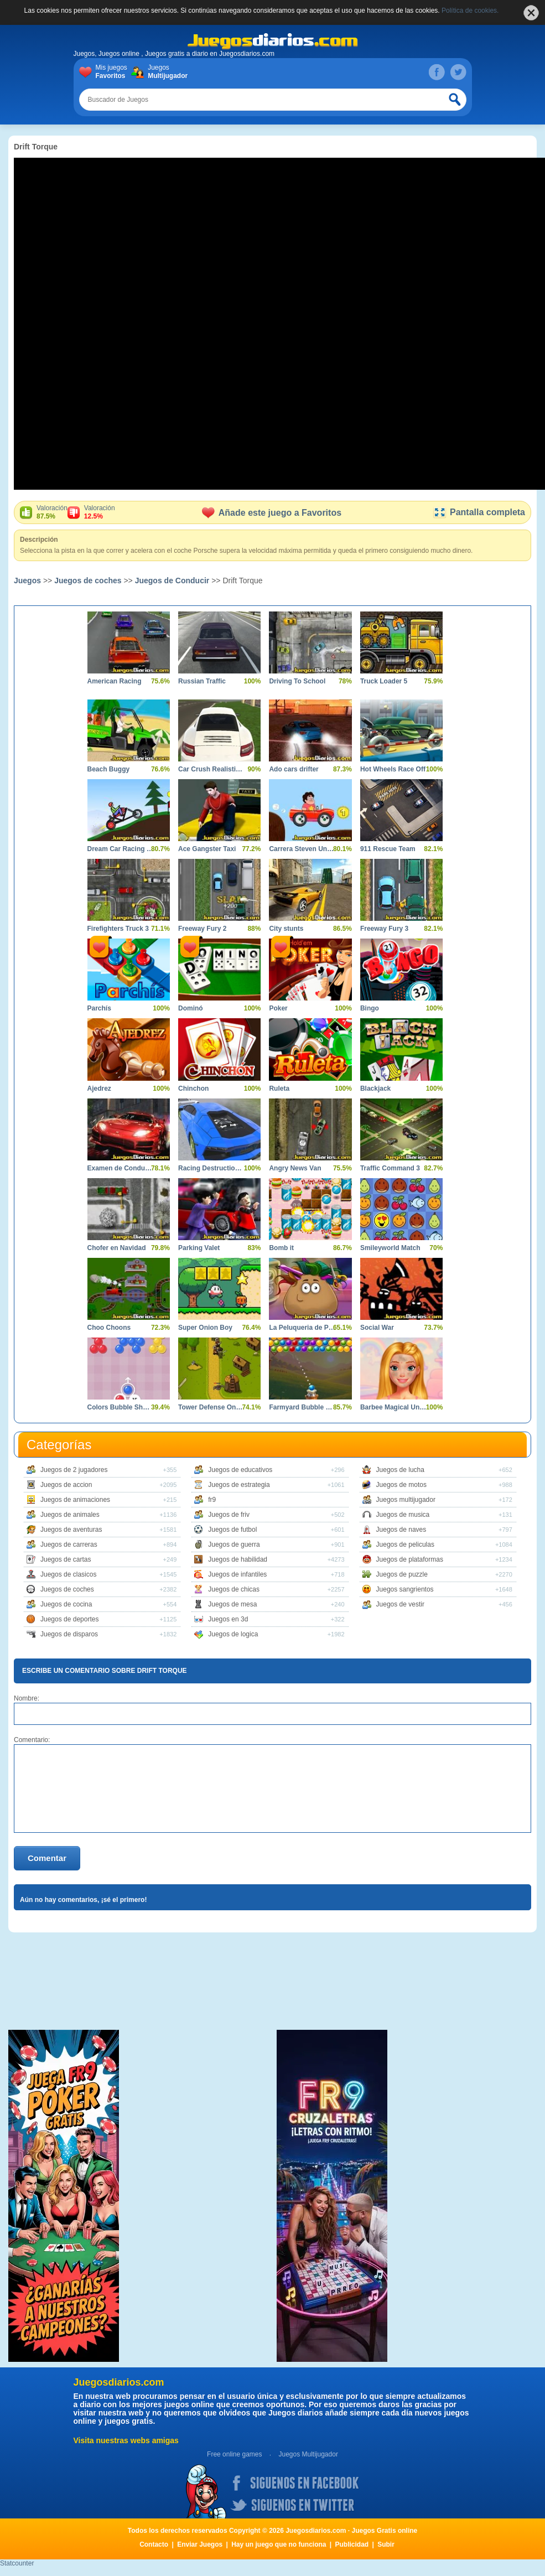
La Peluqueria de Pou (302, 1327)
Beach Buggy (108, 769)
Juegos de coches (87, 580)
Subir (386, 2544)
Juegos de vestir (400, 1604)
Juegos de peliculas (405, 1544)
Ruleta (279, 1088)
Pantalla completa (479, 512)
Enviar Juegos (199, 2544)
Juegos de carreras (68, 1544)
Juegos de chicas (233, 1589)
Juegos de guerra (233, 1544)
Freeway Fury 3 (384, 928)
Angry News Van (295, 1168)
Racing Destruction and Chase (211, 1168)
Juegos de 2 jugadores (73, 1470)
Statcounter (17, 2563)
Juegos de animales (70, 1514)
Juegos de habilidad (237, 1559)
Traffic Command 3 (390, 1168)
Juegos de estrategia (238, 1485)
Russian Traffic (202, 681)
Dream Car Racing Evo (120, 849)
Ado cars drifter (293, 769)
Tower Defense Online (211, 1407)
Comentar (47, 1858)
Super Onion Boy (205, 1327)
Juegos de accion (66, 1485)
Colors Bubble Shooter (120, 1407)
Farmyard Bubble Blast (302, 1407)
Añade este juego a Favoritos (271, 513)
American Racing (114, 681)
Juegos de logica (233, 1634)
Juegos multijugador (405, 1500)
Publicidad (352, 2544)
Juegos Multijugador (308, 2454)
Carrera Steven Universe (302, 849)
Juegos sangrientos (405, 1589)
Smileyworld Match (390, 1248)
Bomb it (281, 1248)
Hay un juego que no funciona (278, 2544)
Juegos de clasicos (68, 1574)
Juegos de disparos (69, 1634)
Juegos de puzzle (402, 1574)
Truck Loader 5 (383, 681)
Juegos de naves (401, 1529)
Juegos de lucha (400, 1470)
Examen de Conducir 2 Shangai (120, 1168)
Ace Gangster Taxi (207, 849)
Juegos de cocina (66, 1604)
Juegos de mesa (232, 1604)
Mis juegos (114, 72)
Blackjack (375, 1088)
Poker (278, 1008)
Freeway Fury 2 (202, 928)
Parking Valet (199, 1248)
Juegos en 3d (228, 1619)
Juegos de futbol (232, 1529)
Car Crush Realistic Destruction (211, 769)
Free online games (234, 2454)
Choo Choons (109, 1327)
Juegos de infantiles (237, 1574)
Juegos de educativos (240, 1470)
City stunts (286, 928)
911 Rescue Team (388, 849)
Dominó (190, 1008)
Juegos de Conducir (172, 580)
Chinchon (193, 1088)
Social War (377, 1327)
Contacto (153, 2544)
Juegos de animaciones (75, 1500)
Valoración (52, 512)
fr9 (212, 1500)
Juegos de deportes (69, 1619)
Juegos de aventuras (71, 1529)
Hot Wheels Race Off (392, 769)
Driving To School (297, 681)
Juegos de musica (403, 1514)
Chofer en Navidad (116, 1248)
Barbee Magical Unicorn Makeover (393, 1407)
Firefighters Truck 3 (118, 928)
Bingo (369, 1008)
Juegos (166, 72)
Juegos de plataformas (409, 1559)
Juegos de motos (401, 1485)
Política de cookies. (470, 10)
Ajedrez (99, 1088)
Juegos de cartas (65, 1559)
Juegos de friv (229, 1514)
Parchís (99, 1008)
